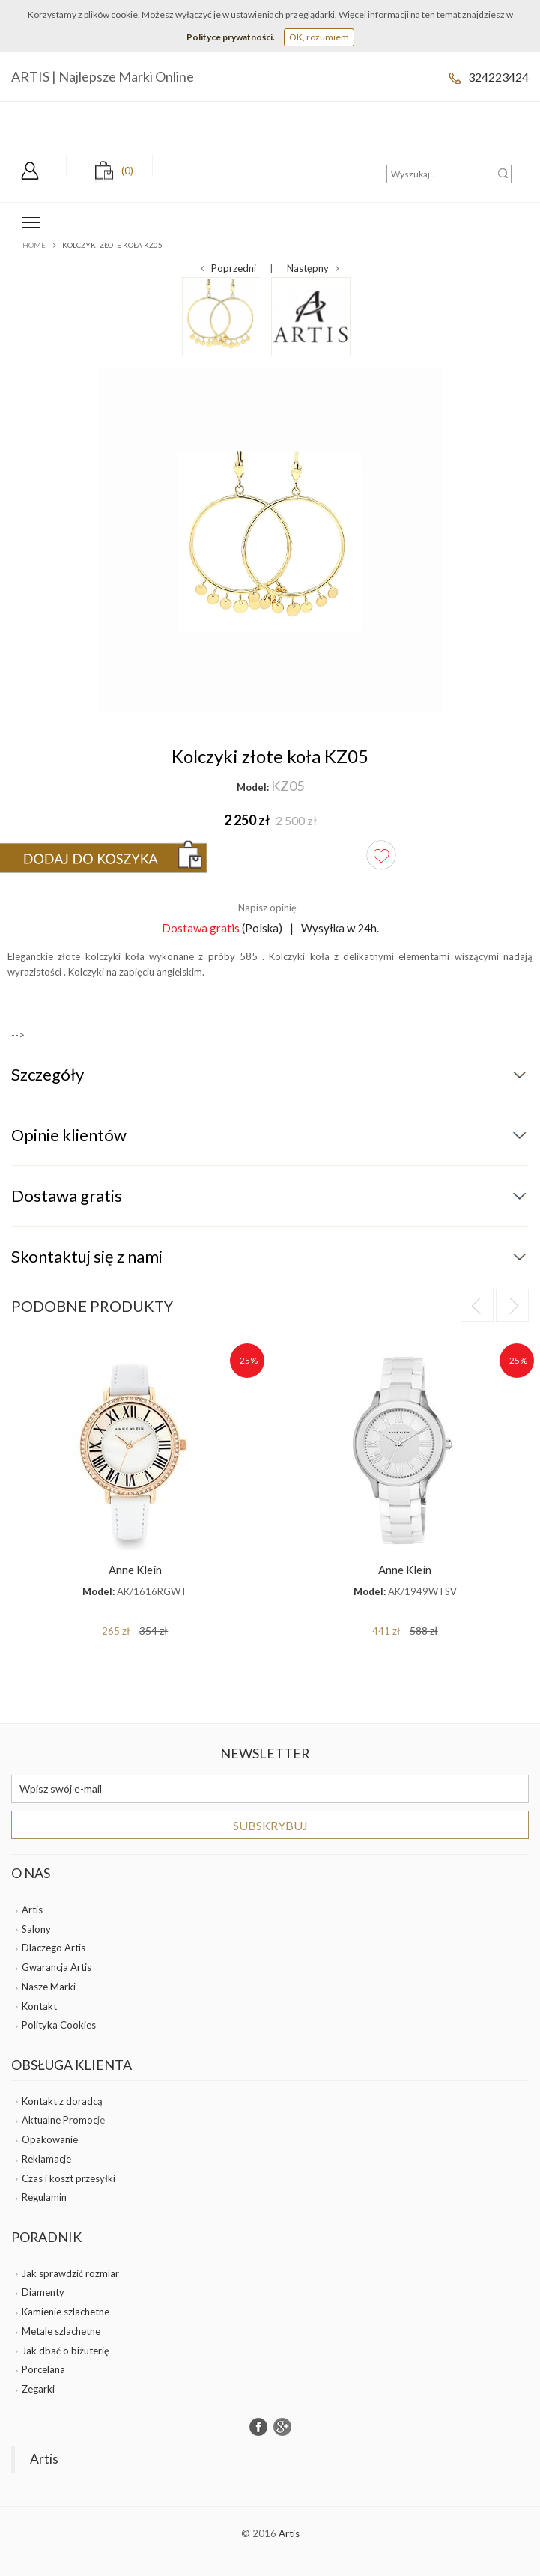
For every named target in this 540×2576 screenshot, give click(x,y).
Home (34, 244)
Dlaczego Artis (53, 1948)
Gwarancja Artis (56, 1967)
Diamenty (43, 2292)
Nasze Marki (49, 1987)
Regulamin (44, 2197)
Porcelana (43, 2369)
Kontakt (39, 2006)
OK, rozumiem (319, 37)
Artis (32, 1910)
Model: (253, 787)
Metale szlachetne (61, 2331)
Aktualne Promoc (59, 2120)
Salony (36, 1929)
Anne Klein (135, 1569)
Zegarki (38, 2389)
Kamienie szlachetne (65, 2312)
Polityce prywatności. (230, 37)
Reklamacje (46, 2159)
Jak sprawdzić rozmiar (70, 2273)
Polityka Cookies (59, 2025)
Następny (313, 268)
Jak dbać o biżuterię (65, 2351)
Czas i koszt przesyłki (68, 2178)
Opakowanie (50, 2139)
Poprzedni (228, 268)
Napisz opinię (267, 908)
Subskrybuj (270, 1825)
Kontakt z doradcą (62, 2101)
